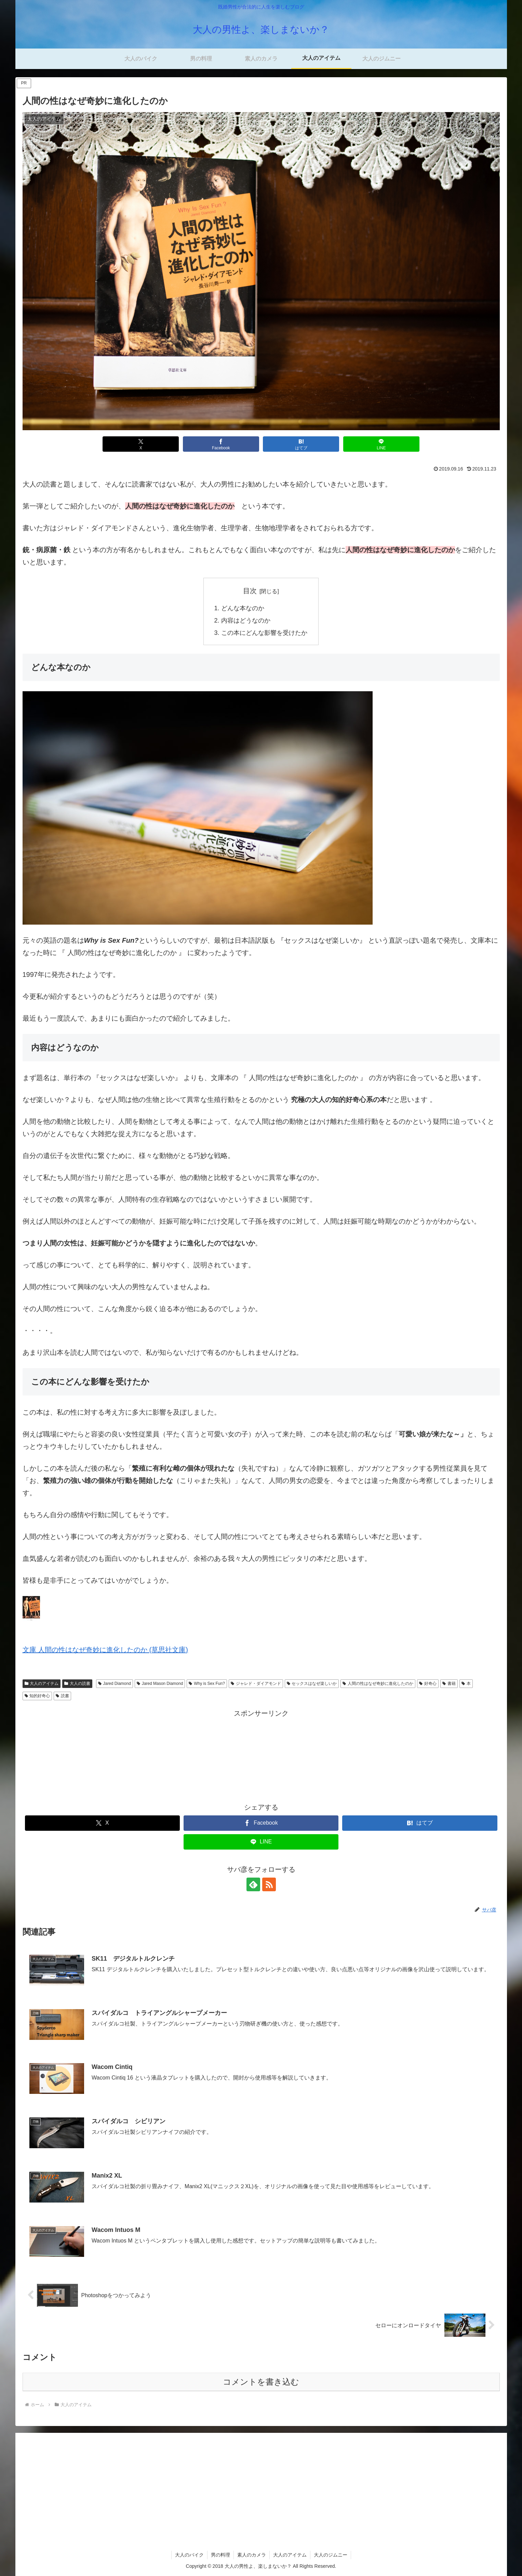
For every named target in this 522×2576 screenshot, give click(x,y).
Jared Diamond (114, 1683)
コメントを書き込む (261, 2381)
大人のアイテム (42, 1683)
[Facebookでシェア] (221, 444)
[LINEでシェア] (381, 444)
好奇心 (428, 1683)
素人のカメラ (251, 2555)
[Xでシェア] (141, 444)
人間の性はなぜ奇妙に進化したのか (378, 1683)
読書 (62, 1695)
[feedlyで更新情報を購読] (253, 1884)
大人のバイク (189, 2555)
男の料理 (220, 2555)
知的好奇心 (37, 1695)
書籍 (449, 1683)
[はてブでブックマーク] (301, 444)
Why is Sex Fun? (207, 1683)
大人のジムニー (330, 2555)
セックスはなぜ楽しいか (312, 1683)
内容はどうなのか (245, 620)
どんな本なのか (242, 608)
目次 (250, 591)
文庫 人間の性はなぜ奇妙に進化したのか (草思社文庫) (105, 1649)
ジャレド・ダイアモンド (256, 1683)
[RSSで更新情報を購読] (269, 1884)
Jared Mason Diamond (160, 1683)
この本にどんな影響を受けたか (264, 632)
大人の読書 (77, 1683)
